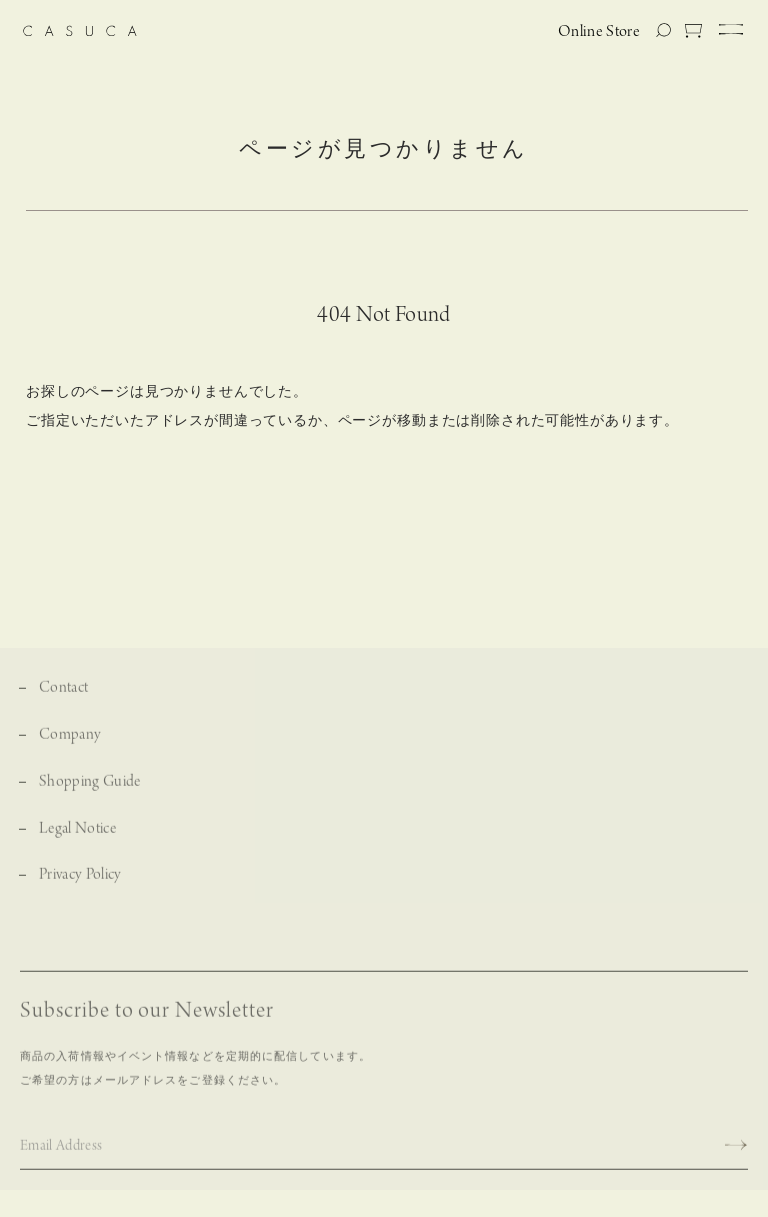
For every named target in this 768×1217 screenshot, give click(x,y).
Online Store (599, 32)
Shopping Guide (90, 788)
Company (70, 741)
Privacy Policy (80, 882)
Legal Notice (77, 835)
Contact (63, 695)
